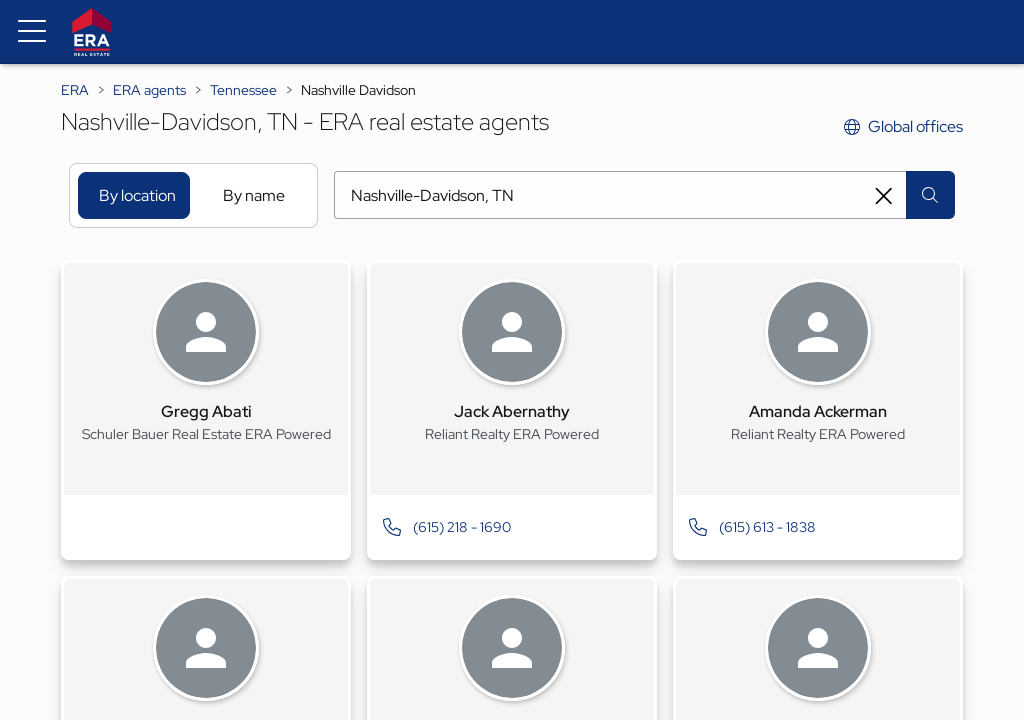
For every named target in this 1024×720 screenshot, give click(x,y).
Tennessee (243, 90)
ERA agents (149, 90)
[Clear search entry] (884, 196)
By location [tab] (137, 195)
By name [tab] (254, 195)
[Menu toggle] (32, 32)
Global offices (903, 126)
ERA (75, 90)
